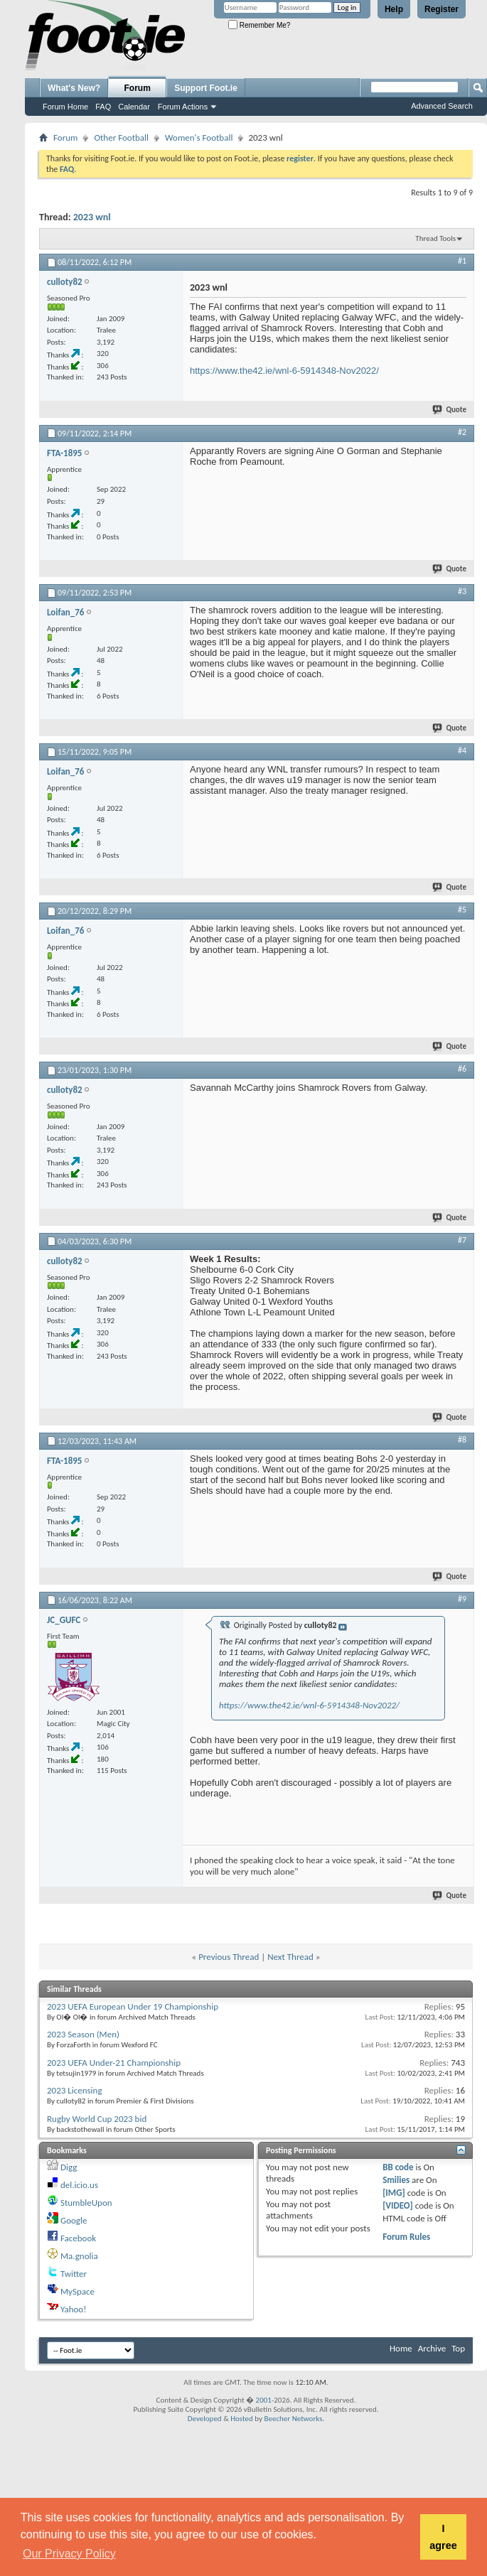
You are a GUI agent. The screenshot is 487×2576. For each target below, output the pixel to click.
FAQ (103, 106)
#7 (462, 1240)
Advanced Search (442, 106)
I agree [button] (442, 2537)
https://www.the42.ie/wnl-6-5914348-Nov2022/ (284, 370)
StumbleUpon (86, 2202)
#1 (462, 261)
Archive (432, 2348)
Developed (205, 2418)
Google (73, 2220)
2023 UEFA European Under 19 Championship (132, 2006)
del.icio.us (79, 2184)
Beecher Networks (293, 2418)
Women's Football (198, 137)
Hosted (241, 2418)
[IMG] (393, 2192)
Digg (68, 2167)
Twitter (73, 2273)
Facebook (78, 2238)
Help (394, 9)
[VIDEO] (397, 2205)
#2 (462, 432)
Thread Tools (435, 238)
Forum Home (65, 106)
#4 (462, 750)
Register (441, 9)
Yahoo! (73, 2309)
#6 (462, 1069)
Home (401, 2348)
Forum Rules (406, 2236)
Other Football (121, 137)
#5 (462, 910)
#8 (462, 1440)
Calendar (134, 106)
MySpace (77, 2291)
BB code (397, 2167)
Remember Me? (259, 25)
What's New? (74, 88)
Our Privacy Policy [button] (69, 2554)
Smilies (396, 2179)
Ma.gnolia (79, 2256)
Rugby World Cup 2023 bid (96, 2118)
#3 (462, 591)
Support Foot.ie (205, 88)
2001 (264, 2400)
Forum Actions (183, 106)
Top (458, 2348)
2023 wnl (92, 217)
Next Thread (290, 1956)
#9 (462, 1599)
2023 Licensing (74, 2090)
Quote (450, 409)
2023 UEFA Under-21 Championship (114, 2062)
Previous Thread (228, 1956)
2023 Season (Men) (83, 2034)
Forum (137, 88)
